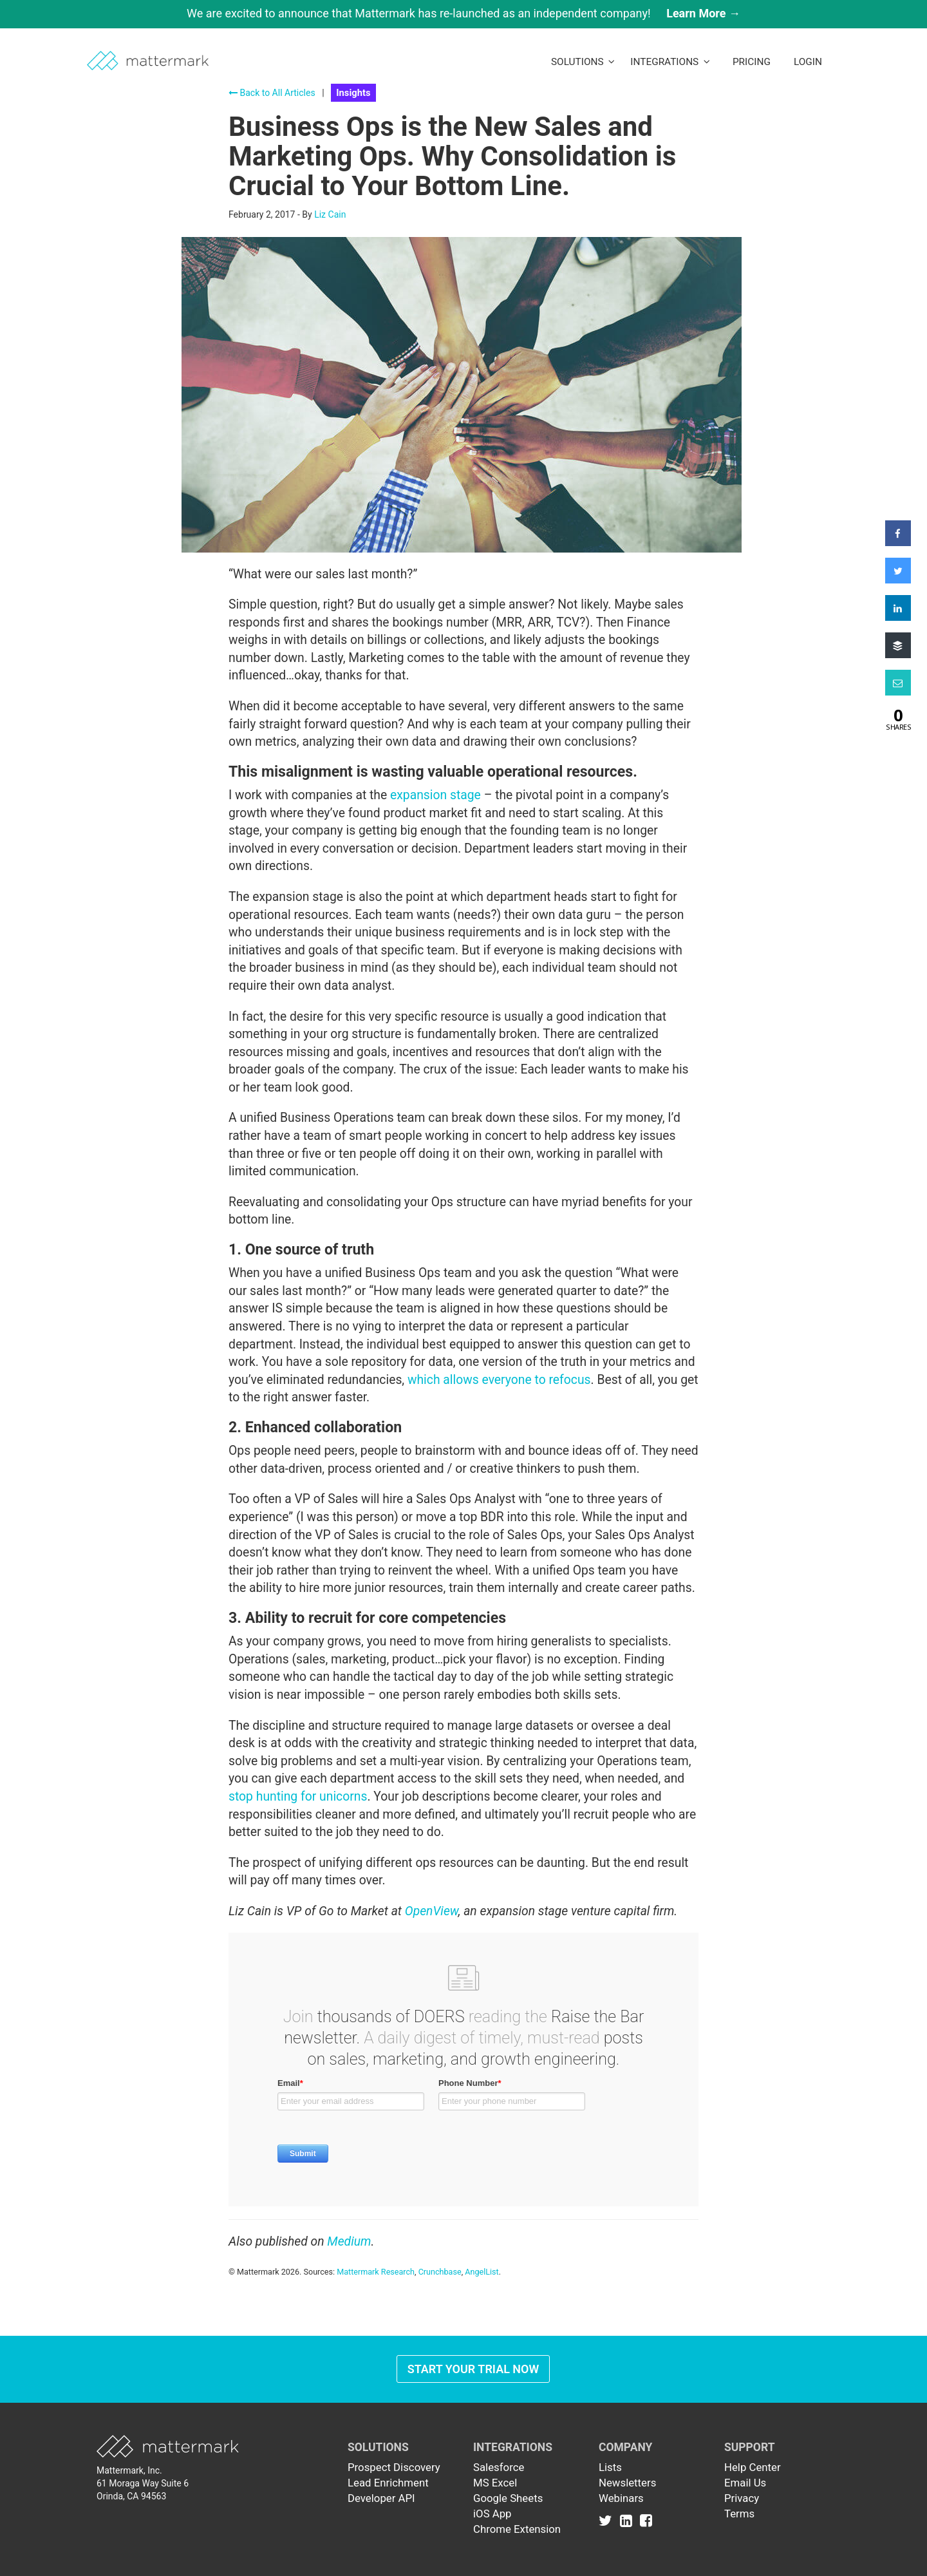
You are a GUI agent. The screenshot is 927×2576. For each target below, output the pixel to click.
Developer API (381, 2498)
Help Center (752, 2467)
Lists (610, 2467)
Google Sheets (508, 2498)
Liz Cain (330, 214)
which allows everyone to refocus (499, 1379)
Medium (349, 2241)
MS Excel (495, 2482)
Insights (353, 93)
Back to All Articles (272, 93)
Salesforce (498, 2467)
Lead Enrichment (388, 2482)
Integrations (670, 62)
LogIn (808, 62)
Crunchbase (440, 2272)
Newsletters (627, 2482)
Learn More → (703, 13)
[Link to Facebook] (646, 2520)
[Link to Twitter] (608, 2520)
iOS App (492, 2513)
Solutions (583, 62)
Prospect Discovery (394, 2467)
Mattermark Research (376, 2272)
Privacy (741, 2498)
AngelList (481, 2272)
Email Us (745, 2482)
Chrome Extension (517, 2529)
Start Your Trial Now (473, 2369)
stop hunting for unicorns (298, 1796)
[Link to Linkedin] (628, 2520)
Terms (739, 2513)
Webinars (621, 2498)
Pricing (752, 62)
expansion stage (435, 795)
